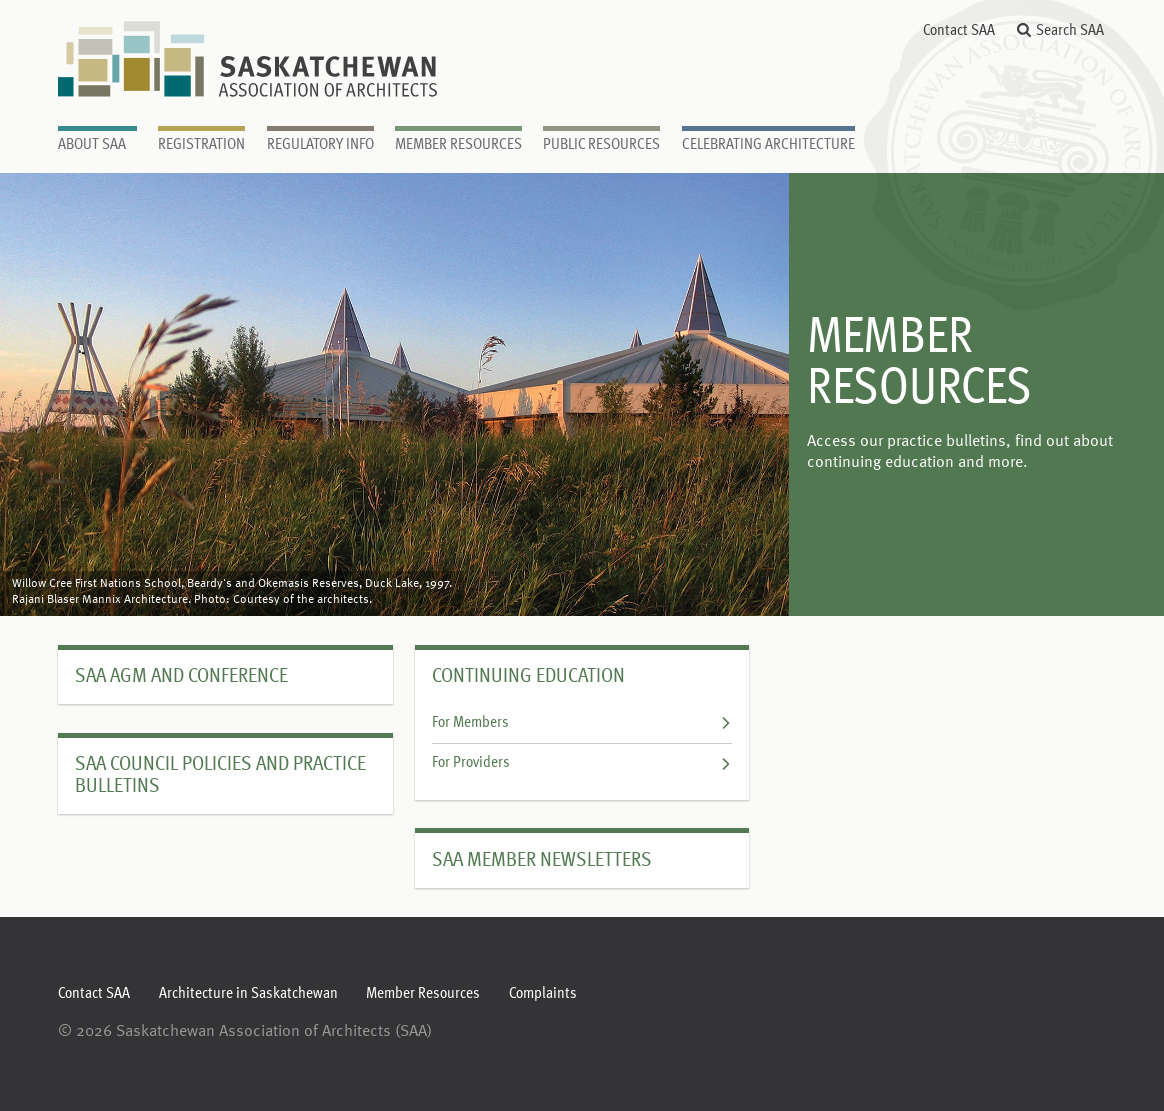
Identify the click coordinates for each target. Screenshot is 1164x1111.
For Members (582, 723)
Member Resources (423, 994)
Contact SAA (959, 31)
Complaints (543, 994)
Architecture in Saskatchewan (248, 994)
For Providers (582, 763)
